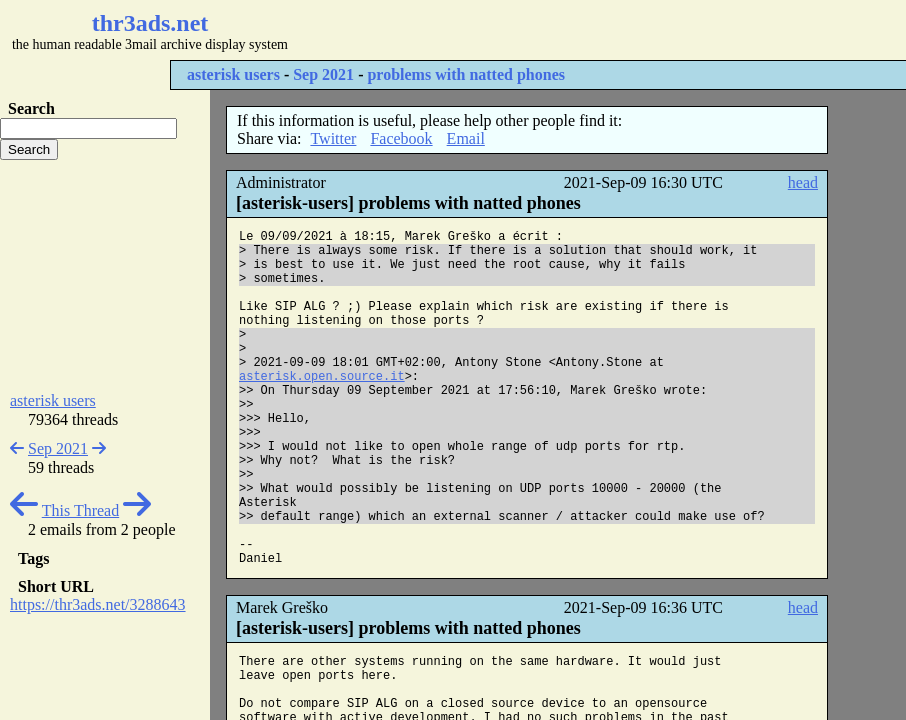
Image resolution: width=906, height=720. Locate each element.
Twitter (333, 138)
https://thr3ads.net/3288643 (98, 604)
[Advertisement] (596, 30)
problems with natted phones (466, 74)
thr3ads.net (150, 23)
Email (466, 138)
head (803, 182)
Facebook (401, 138)
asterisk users (233, 74)
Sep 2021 (323, 74)
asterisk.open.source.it (322, 377)
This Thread (80, 510)
